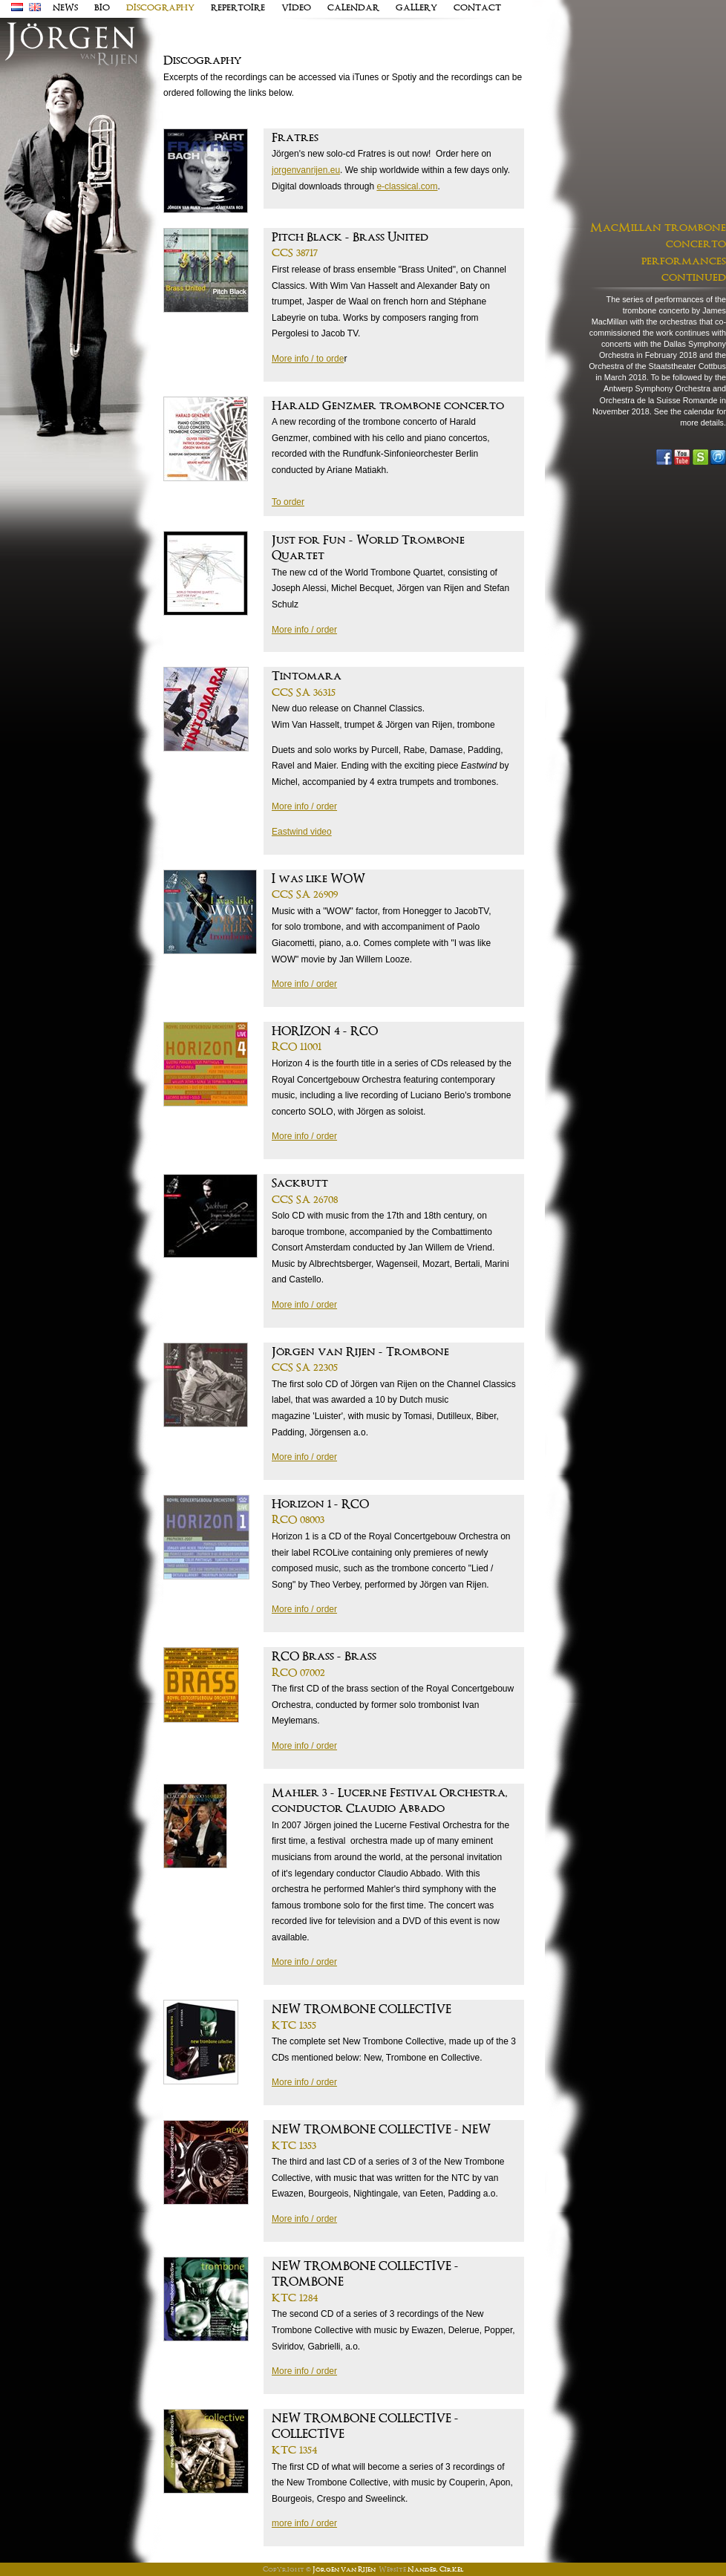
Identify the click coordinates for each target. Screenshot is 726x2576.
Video (296, 8)
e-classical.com (406, 186)
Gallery (416, 8)
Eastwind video (302, 831)
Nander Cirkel (435, 2570)
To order (288, 502)
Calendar (353, 8)
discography (160, 8)
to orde (329, 358)
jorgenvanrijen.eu (306, 170)
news (65, 8)
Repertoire (238, 8)
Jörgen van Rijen (344, 2570)
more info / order (304, 2523)
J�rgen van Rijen (70, 44)
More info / (293, 358)
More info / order (304, 630)
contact (477, 8)
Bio (102, 8)
